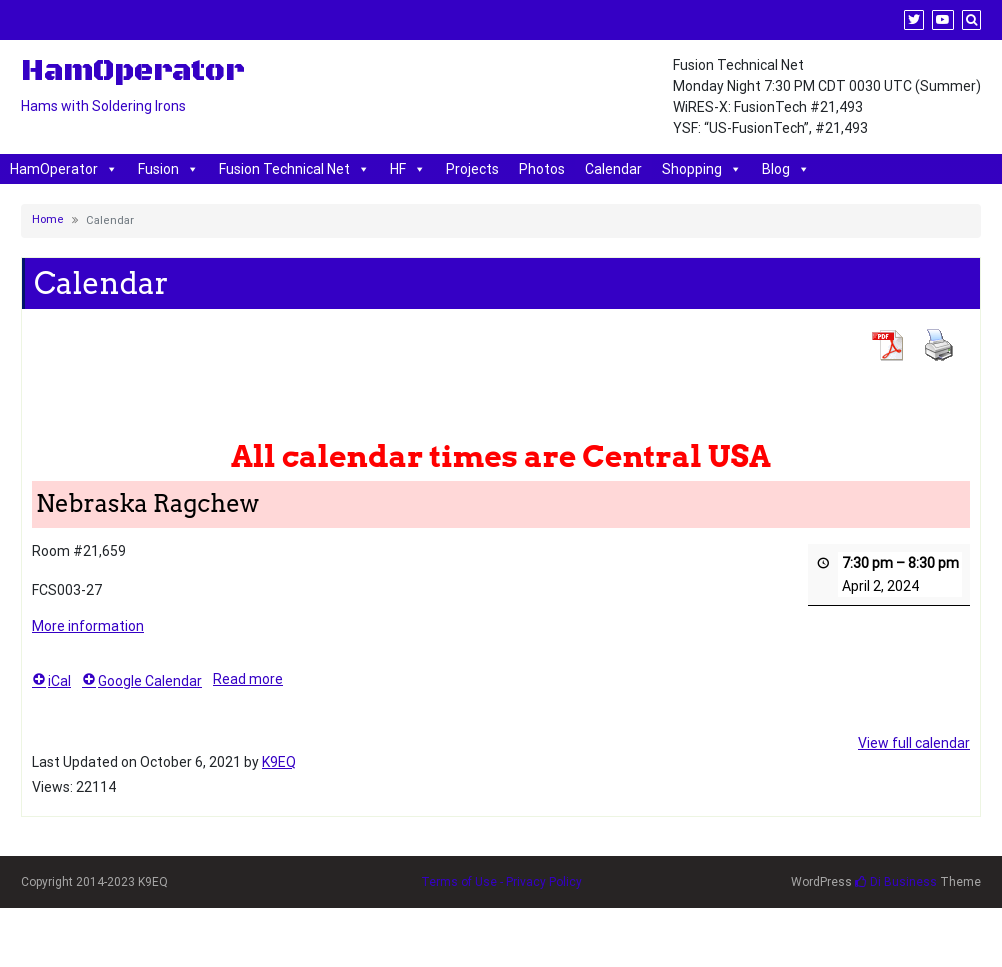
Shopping (702, 169)
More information (88, 626)
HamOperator (64, 169)
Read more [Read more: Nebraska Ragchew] (248, 680)
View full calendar (914, 743)
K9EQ (279, 762)
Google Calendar (142, 682)
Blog (786, 169)
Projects (472, 169)
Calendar (613, 169)
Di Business (896, 882)
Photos (542, 169)
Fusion (168, 169)
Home (48, 219)
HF (408, 169)
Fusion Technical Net (294, 169)
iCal (51, 682)
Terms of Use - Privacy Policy (501, 882)
